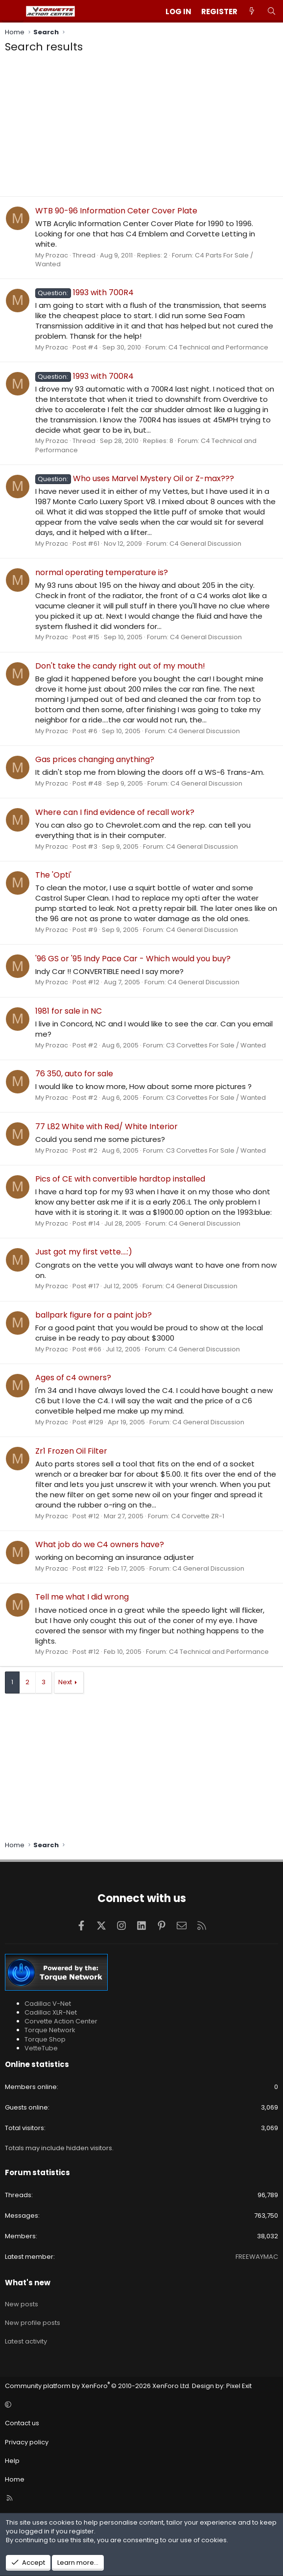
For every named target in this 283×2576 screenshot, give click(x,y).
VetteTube (41, 2048)
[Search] (271, 11)
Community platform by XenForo (97, 2385)
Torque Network (49, 2030)
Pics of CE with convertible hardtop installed (120, 1178)
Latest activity (26, 2341)
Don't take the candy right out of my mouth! (120, 666)
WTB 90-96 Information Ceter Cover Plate (116, 210)
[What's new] (251, 11)
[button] (140, 2404)
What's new (27, 2282)
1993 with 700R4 (84, 292)
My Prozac (51, 255)
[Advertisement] (141, 127)
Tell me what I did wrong (82, 1596)
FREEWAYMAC (257, 2256)
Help (12, 2460)
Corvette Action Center (60, 2021)
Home (14, 2479)
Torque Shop (45, 2039)
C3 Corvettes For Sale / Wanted (216, 1045)
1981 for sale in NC (68, 1011)
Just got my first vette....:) (83, 1251)
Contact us (22, 2423)
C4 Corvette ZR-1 (197, 1516)
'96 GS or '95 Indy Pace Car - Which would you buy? (133, 958)
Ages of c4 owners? (73, 1377)
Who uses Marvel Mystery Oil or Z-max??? (134, 478)
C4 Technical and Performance (218, 347)
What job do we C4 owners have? (99, 1544)
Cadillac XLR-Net (50, 2012)
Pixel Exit (239, 2385)
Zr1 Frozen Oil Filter (71, 1451)
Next (65, 1682)
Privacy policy (26, 2442)
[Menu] (13, 11)
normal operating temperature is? (101, 572)
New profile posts (32, 2322)
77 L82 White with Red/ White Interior (106, 1126)
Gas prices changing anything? (94, 759)
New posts (21, 2304)
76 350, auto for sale (74, 1073)
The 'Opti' (53, 875)
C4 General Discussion (205, 543)
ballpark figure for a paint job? (93, 1315)
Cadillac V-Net (47, 2003)
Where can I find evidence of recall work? (114, 812)
